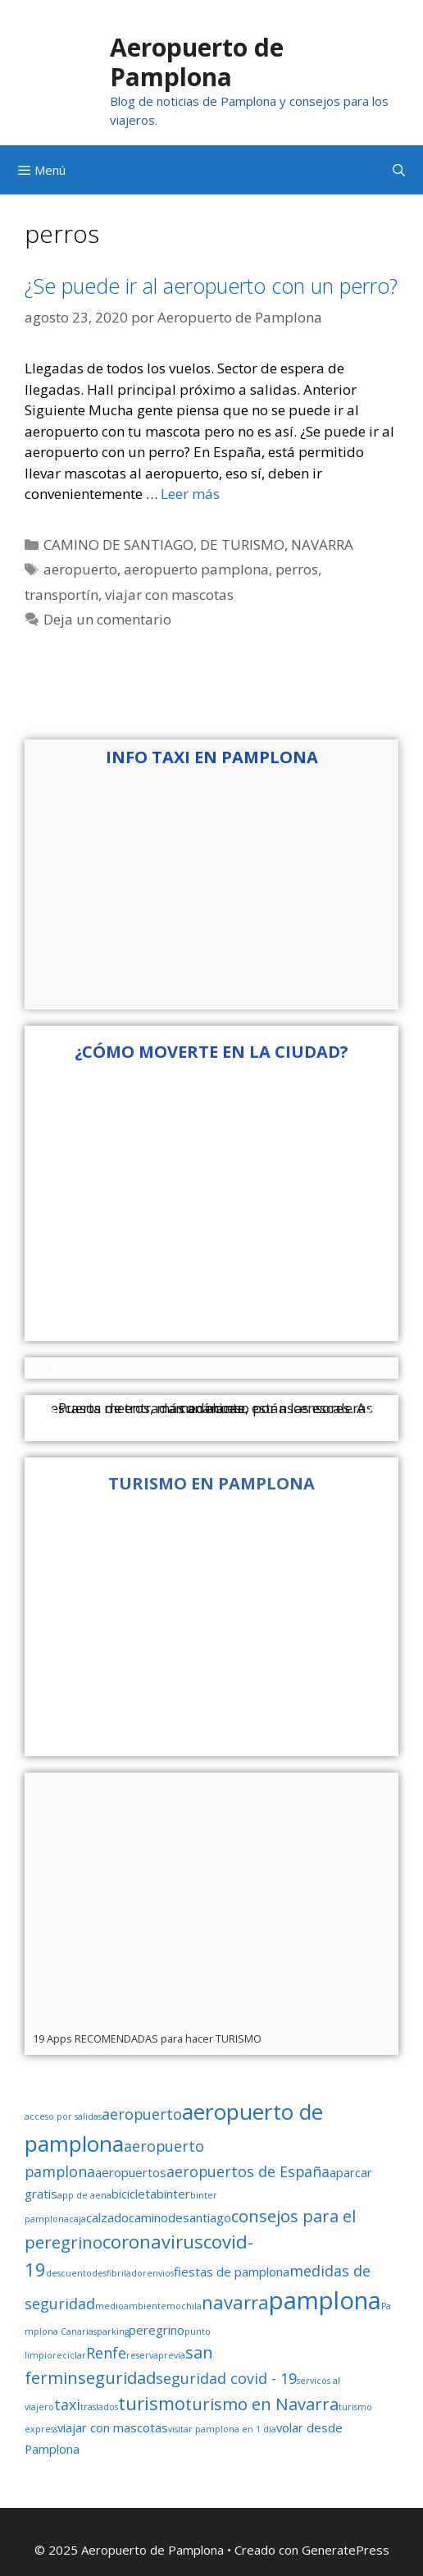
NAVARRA (322, 544)
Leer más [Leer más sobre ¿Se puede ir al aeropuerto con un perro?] (190, 493)
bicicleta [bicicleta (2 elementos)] (134, 2193)
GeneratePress (345, 2550)
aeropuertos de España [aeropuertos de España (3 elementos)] (248, 2171)
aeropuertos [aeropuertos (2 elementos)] (130, 2172)
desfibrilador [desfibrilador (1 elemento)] (119, 2273)
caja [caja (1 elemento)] (77, 2219)
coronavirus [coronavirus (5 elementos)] (152, 2241)
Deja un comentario (107, 619)
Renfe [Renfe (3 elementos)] (106, 2353)
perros (296, 569)
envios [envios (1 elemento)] (160, 2273)
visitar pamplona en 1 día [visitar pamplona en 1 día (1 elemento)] (222, 2429)
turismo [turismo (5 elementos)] (151, 2403)
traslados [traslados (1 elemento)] (99, 2407)
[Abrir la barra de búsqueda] (399, 169)
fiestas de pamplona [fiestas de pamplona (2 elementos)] (231, 2271)
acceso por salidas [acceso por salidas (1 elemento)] (63, 2116)
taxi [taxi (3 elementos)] (67, 2404)
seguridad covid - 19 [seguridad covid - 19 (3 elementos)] (226, 2378)
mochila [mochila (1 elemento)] (184, 2306)
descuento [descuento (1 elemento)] (69, 2273)
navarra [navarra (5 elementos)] (235, 2302)
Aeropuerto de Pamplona (197, 62)
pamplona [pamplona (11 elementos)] (325, 2300)
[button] (50, 1367)
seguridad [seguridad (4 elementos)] (117, 2377)
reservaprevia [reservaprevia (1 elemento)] (155, 2355)
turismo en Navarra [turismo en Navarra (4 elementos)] (262, 2403)
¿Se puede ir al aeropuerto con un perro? (211, 286)
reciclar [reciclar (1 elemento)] (69, 2355)
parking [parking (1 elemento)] (113, 2331)
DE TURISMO (242, 544)
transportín (61, 594)
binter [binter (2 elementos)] (173, 2193)
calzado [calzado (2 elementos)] (107, 2217)
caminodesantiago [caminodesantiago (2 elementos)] (180, 2217)
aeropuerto (80, 569)
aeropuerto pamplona (196, 569)
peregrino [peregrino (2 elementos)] (156, 2330)
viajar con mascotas (169, 594)
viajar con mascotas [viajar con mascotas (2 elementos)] (112, 2427)
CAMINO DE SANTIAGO (118, 544)
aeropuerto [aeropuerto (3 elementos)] (142, 2114)
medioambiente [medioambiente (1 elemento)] (130, 2306)
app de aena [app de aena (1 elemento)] (84, 2195)
